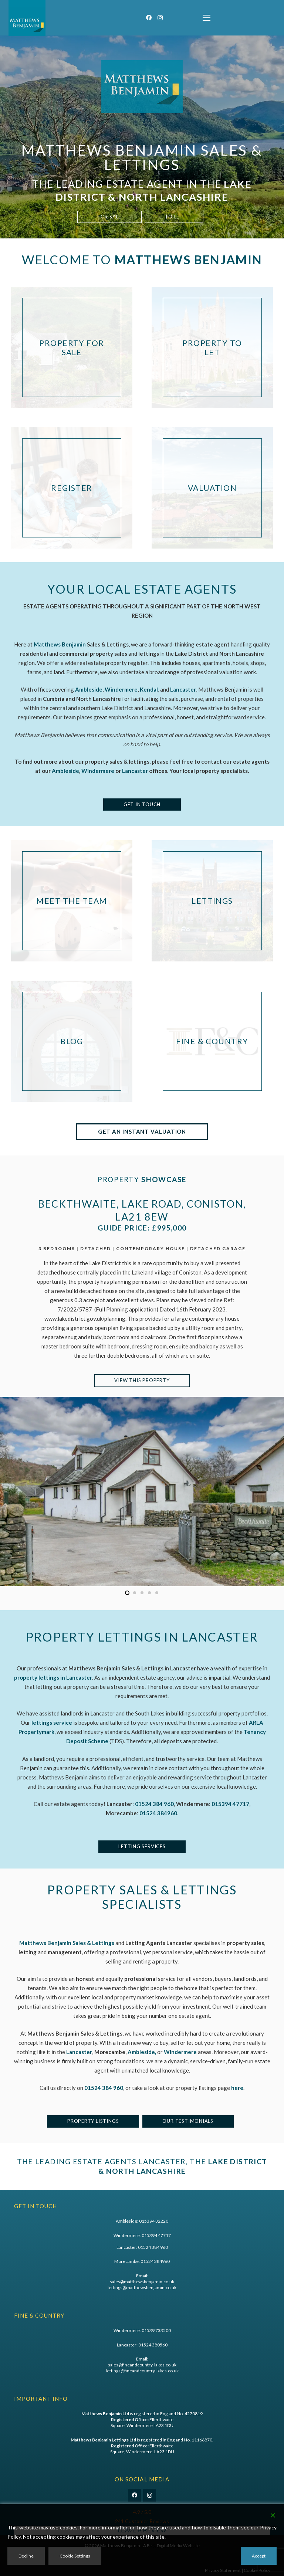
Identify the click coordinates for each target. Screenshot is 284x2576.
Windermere (97, 770)
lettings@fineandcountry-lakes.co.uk (142, 2370)
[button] (206, 18)
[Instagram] (160, 17)
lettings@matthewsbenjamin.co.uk (142, 2287)
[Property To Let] (212, 347)
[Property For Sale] (71, 347)
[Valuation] (212, 488)
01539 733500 (156, 2330)
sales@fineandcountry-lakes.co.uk (142, 2365)
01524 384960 (158, 1813)
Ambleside (65, 770)
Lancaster (135, 770)
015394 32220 (153, 2221)
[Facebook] (149, 17)
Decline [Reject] (26, 2556)
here (237, 2087)
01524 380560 (153, 2345)
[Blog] (71, 1041)
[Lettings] (212, 900)
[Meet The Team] (71, 900)
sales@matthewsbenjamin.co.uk (142, 2281)
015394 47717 (156, 2235)
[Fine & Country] (212, 1041)
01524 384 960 (103, 2087)
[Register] (71, 488)
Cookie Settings (75, 2556)
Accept (259, 2556)
